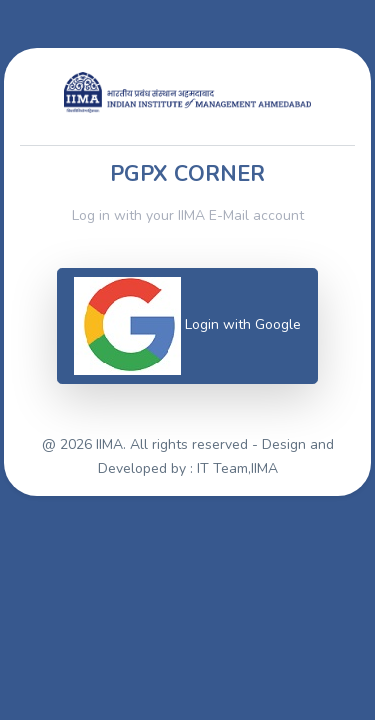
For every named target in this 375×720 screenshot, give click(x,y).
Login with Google (187, 326)
